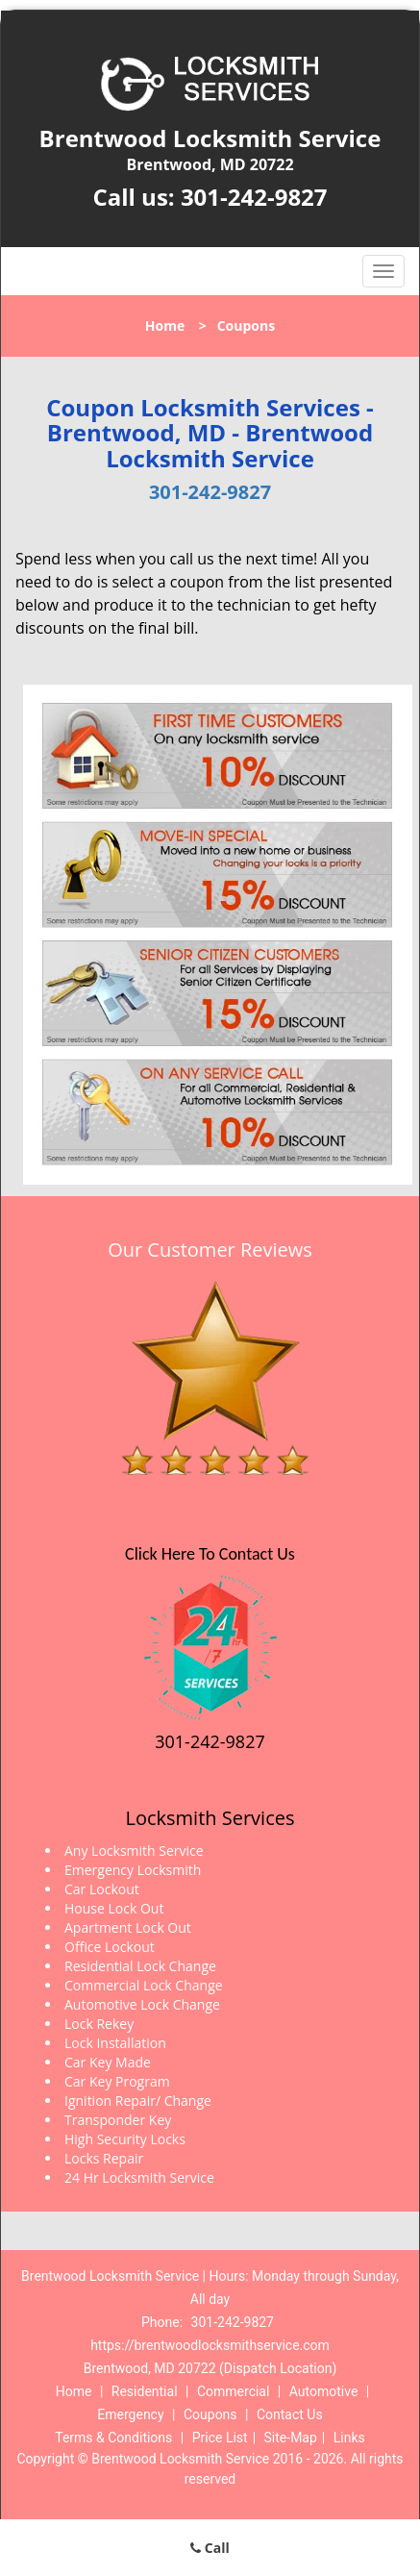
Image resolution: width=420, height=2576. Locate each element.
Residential (144, 2391)
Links (349, 2437)
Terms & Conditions (113, 2437)
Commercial (233, 2391)
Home (165, 325)
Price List (220, 2437)
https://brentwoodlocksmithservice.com (210, 2345)
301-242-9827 (254, 197)
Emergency (130, 2414)
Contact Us (290, 2414)
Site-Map (290, 2437)
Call (210, 2547)
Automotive (323, 2391)
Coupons (210, 2414)
